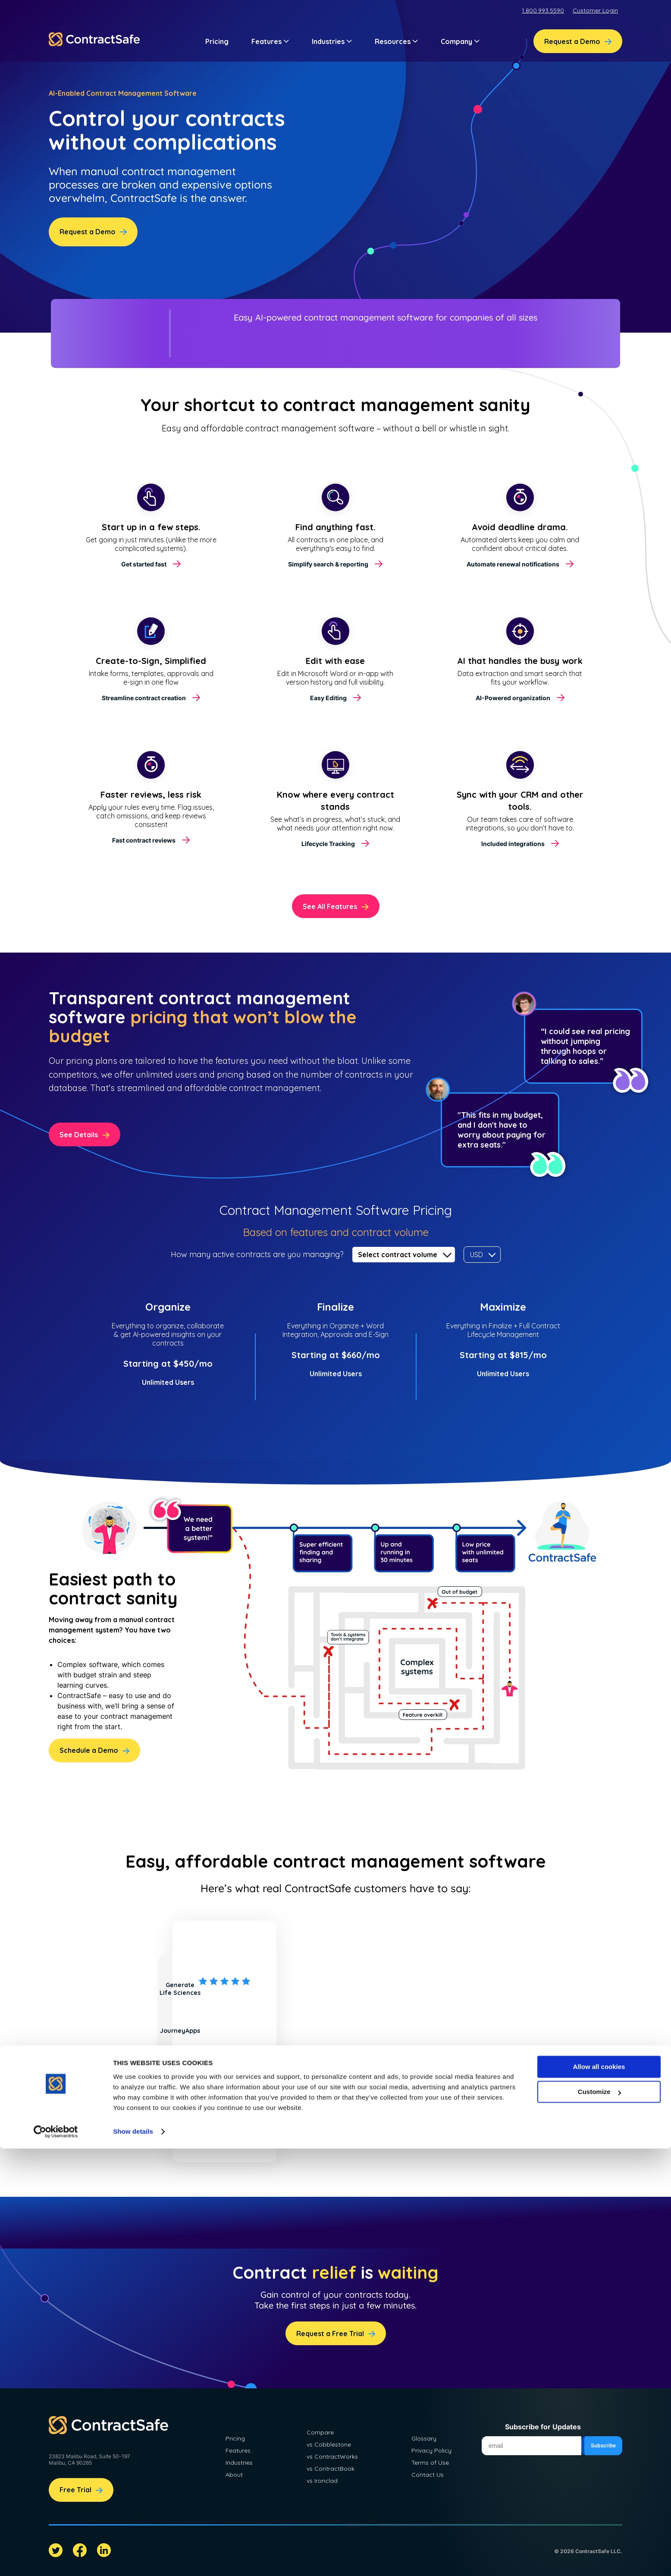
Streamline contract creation (144, 697)
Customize (599, 2519)
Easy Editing (328, 697)
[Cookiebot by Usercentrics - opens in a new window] (56, 2559)
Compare (320, 2432)
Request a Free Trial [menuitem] (330, 2333)
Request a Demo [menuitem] (572, 41)
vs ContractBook (330, 2468)
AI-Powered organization (513, 697)
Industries (239, 2462)
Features (238, 2450)
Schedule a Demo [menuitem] (89, 1750)
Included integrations (513, 843)
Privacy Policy (431, 2450)
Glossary (423, 2438)
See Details (79, 1134)
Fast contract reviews (144, 840)
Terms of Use (430, 2462)
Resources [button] (396, 41)
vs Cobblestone (329, 2444)
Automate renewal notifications (513, 564)
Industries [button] (332, 41)
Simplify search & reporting (328, 564)
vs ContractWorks (332, 2456)
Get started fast (143, 564)
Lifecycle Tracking (328, 843)
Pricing (217, 41)
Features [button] (270, 41)
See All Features (330, 906)
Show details (133, 2559)
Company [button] (460, 41)
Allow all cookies (599, 2494)
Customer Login (595, 10)
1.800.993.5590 (543, 10)
